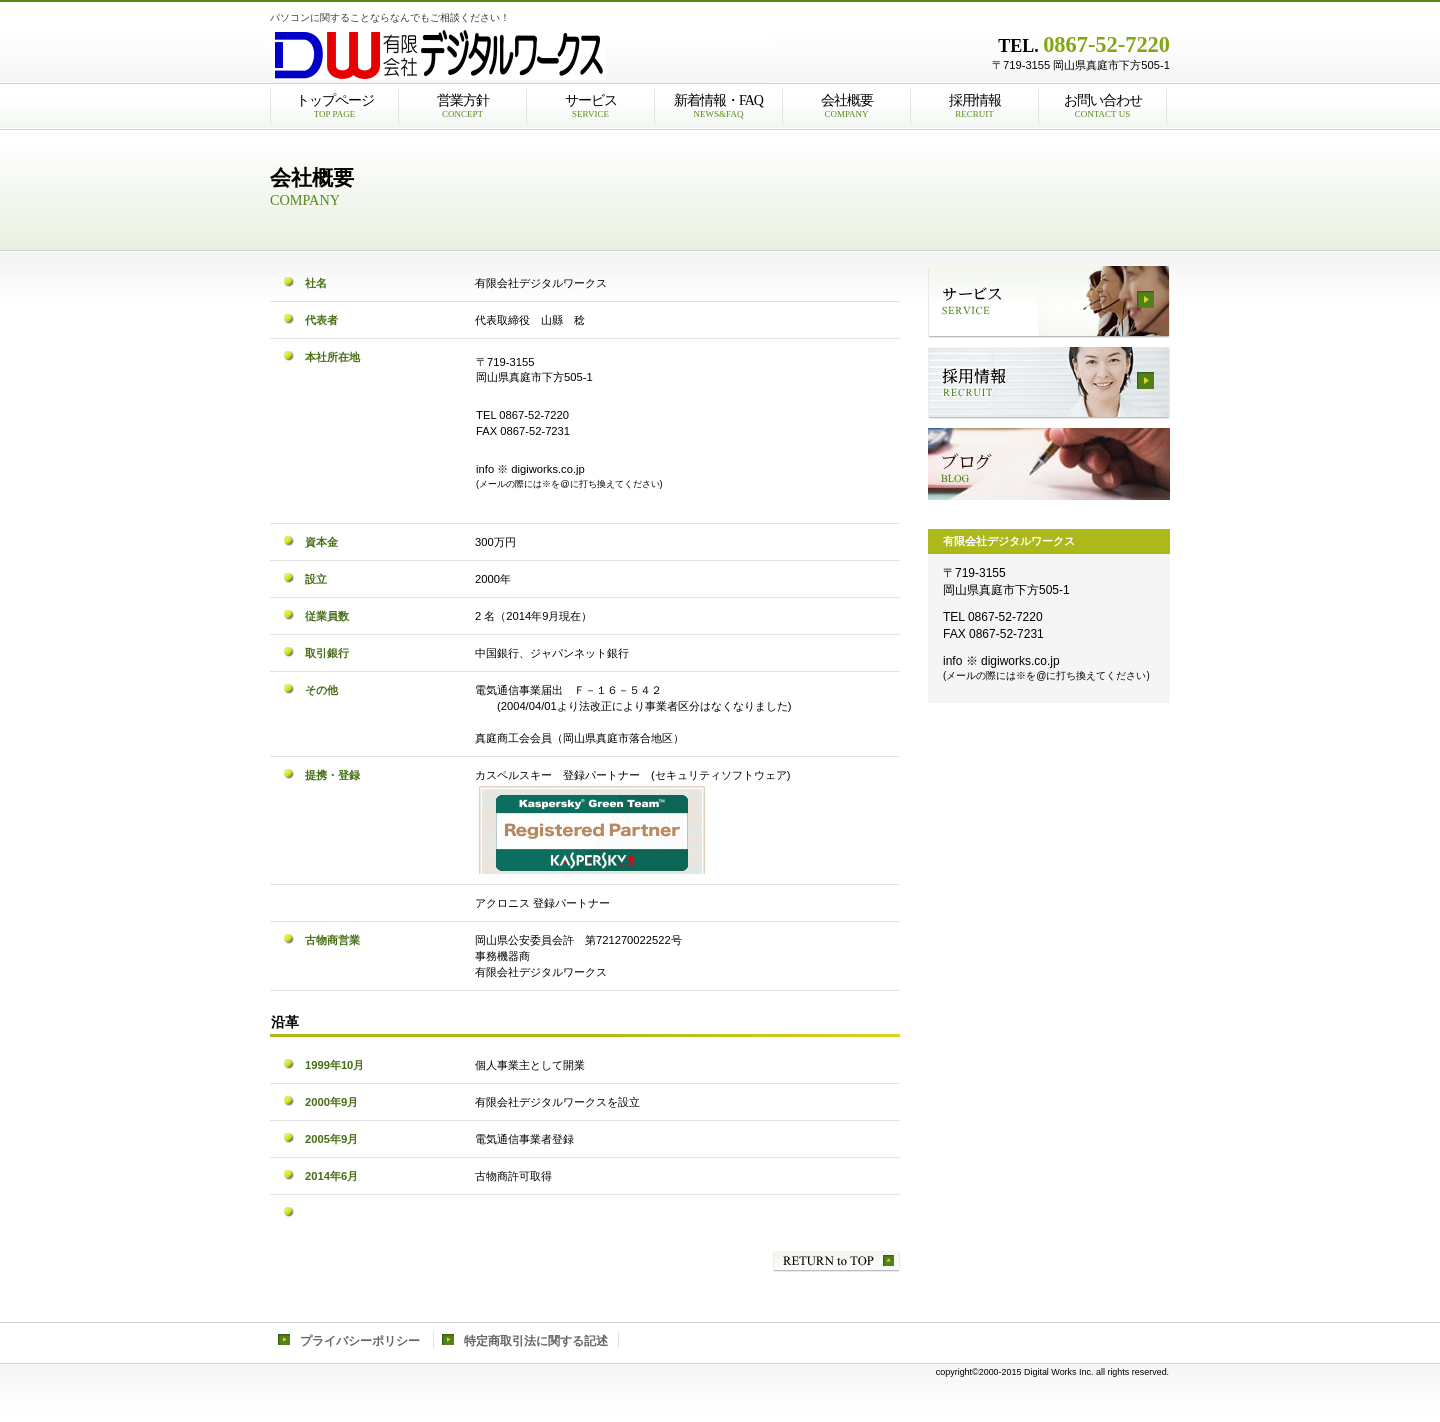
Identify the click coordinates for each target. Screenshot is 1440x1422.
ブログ (1049, 464)
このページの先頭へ (836, 1261)
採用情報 (1049, 383)
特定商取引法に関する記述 (536, 1341)
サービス (1049, 302)
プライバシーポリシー (360, 1341)
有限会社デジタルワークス (520, 55)
